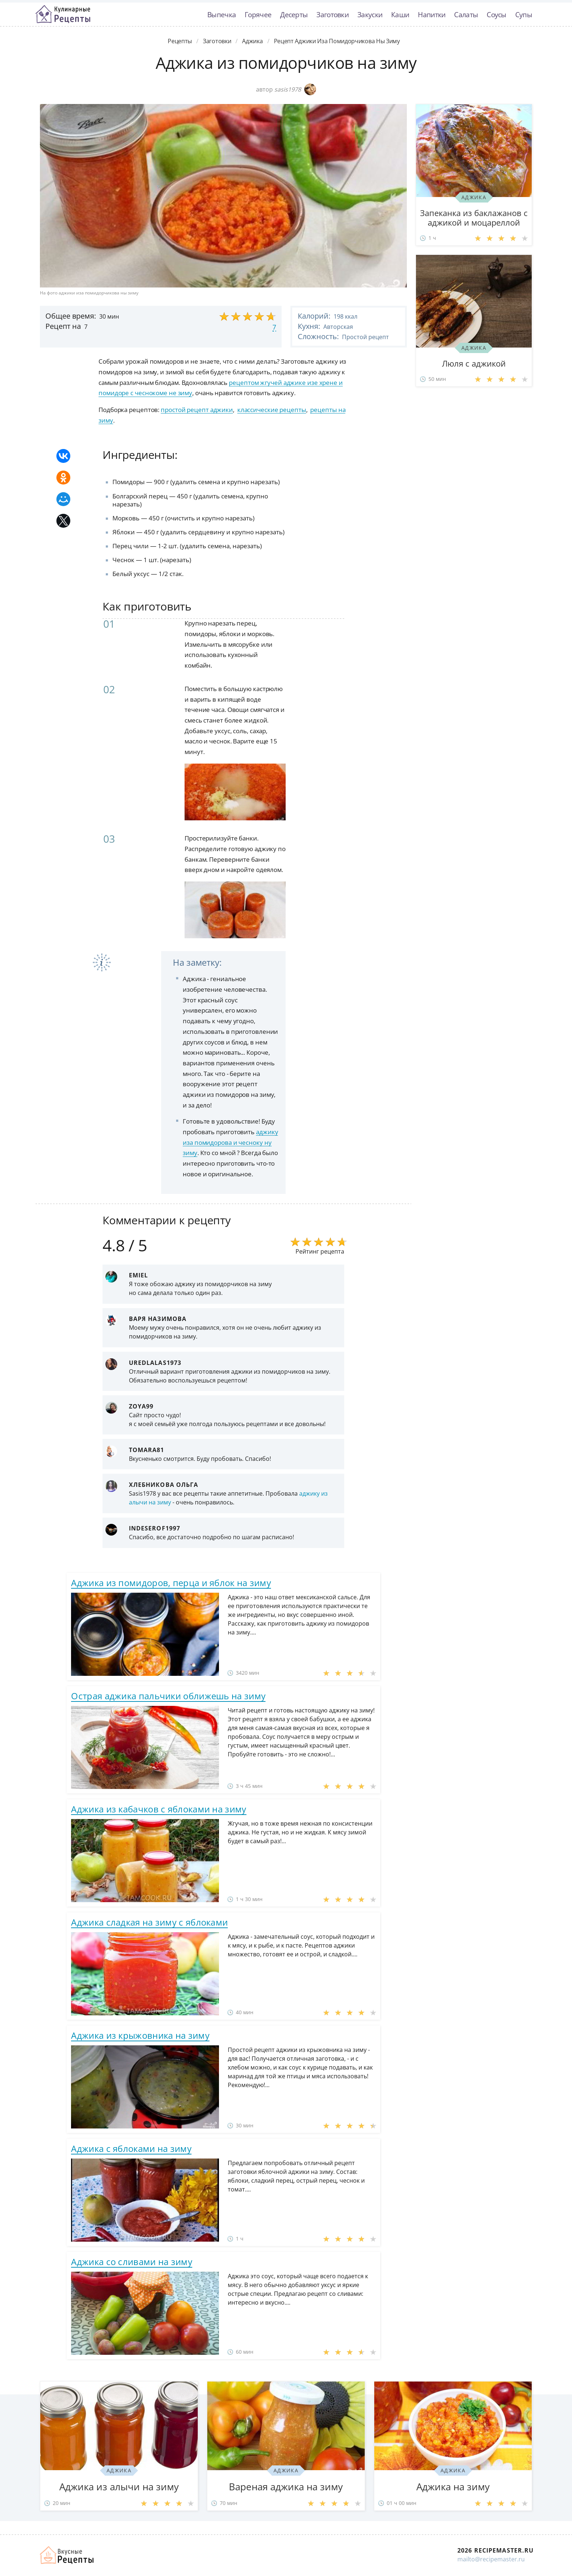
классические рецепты (271, 409)
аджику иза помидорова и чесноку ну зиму (230, 1142)
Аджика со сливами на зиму (131, 2262)
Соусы (496, 14)
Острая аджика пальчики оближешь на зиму (168, 1696)
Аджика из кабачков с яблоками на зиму (158, 1809)
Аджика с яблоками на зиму (131, 2148)
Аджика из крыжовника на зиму (140, 2035)
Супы (523, 14)
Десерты (294, 14)
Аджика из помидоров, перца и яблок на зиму (171, 1583)
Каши (400, 14)
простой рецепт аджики (197, 409)
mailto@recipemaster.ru (491, 2559)
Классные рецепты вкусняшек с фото (63, 14)
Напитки (431, 14)
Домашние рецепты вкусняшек (67, 2555)
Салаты (466, 14)
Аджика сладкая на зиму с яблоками (149, 1922)
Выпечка (221, 14)
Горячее (258, 14)
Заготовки (332, 14)
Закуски (369, 14)
